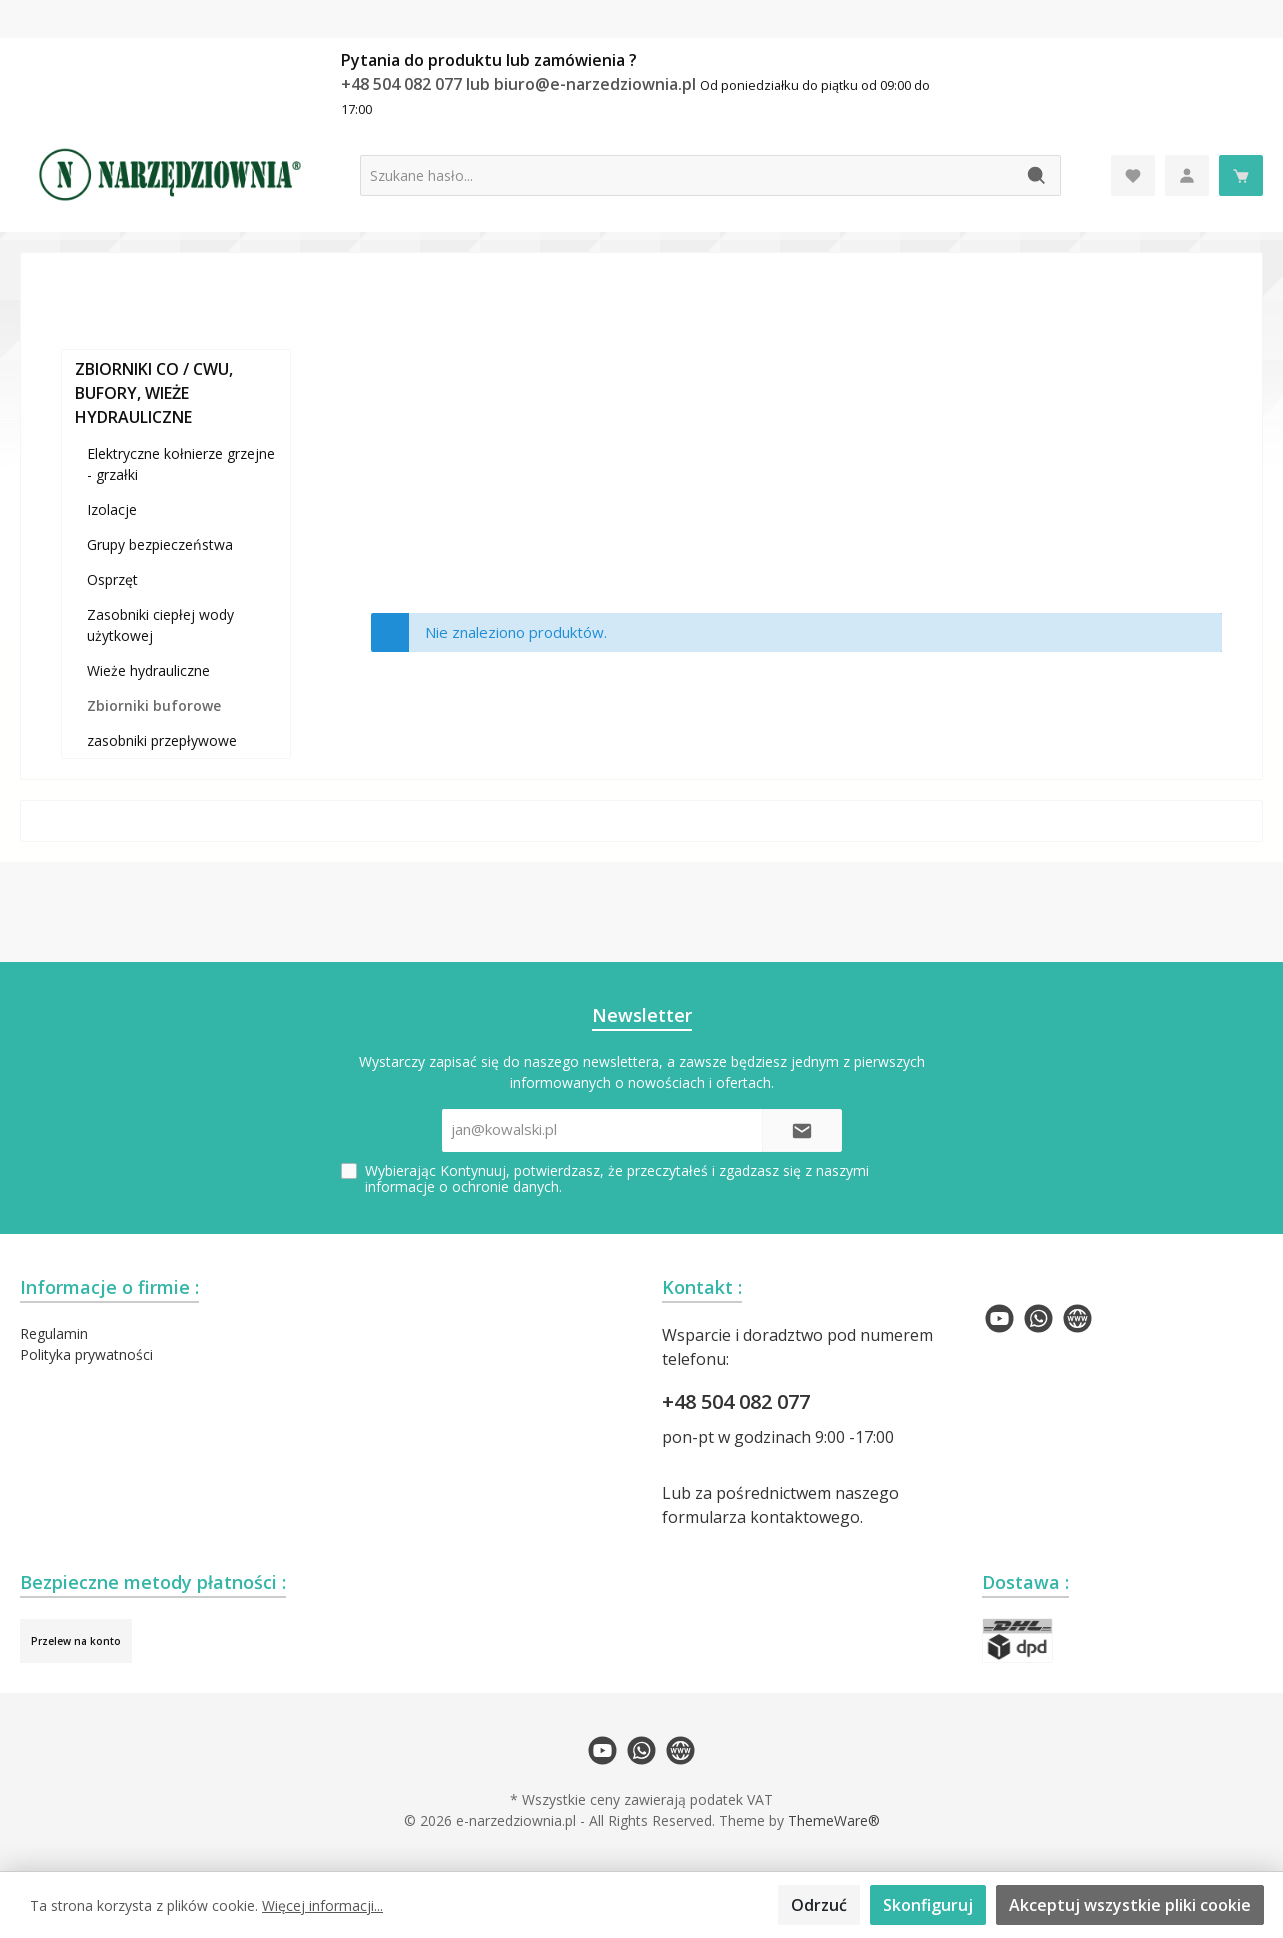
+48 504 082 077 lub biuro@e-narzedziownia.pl (520, 84)
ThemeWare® (834, 1820)
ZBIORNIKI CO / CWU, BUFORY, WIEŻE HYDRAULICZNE (154, 393)
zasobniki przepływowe (162, 740)
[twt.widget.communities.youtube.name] (999, 1318)
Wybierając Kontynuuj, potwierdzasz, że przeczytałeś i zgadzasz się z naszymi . (617, 1179)
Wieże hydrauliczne (148, 670)
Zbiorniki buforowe (154, 705)
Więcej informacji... (322, 1905)
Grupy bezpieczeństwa (160, 544)
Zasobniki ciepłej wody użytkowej (160, 625)
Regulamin (54, 1333)
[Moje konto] (1187, 175)
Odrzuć (819, 1905)
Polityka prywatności (86, 1354)
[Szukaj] (1037, 175)
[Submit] (802, 1130)
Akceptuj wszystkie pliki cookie (1130, 1905)
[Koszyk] (1241, 175)
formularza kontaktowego (761, 1517)
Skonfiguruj (928, 1905)
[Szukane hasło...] (687, 175)
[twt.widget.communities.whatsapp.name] (1038, 1318)
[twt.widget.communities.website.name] (1077, 1318)
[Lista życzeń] (1133, 175)
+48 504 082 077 (736, 1401)
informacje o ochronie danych (462, 1186)
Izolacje (112, 509)
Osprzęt (112, 579)
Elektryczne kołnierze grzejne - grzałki (181, 464)
